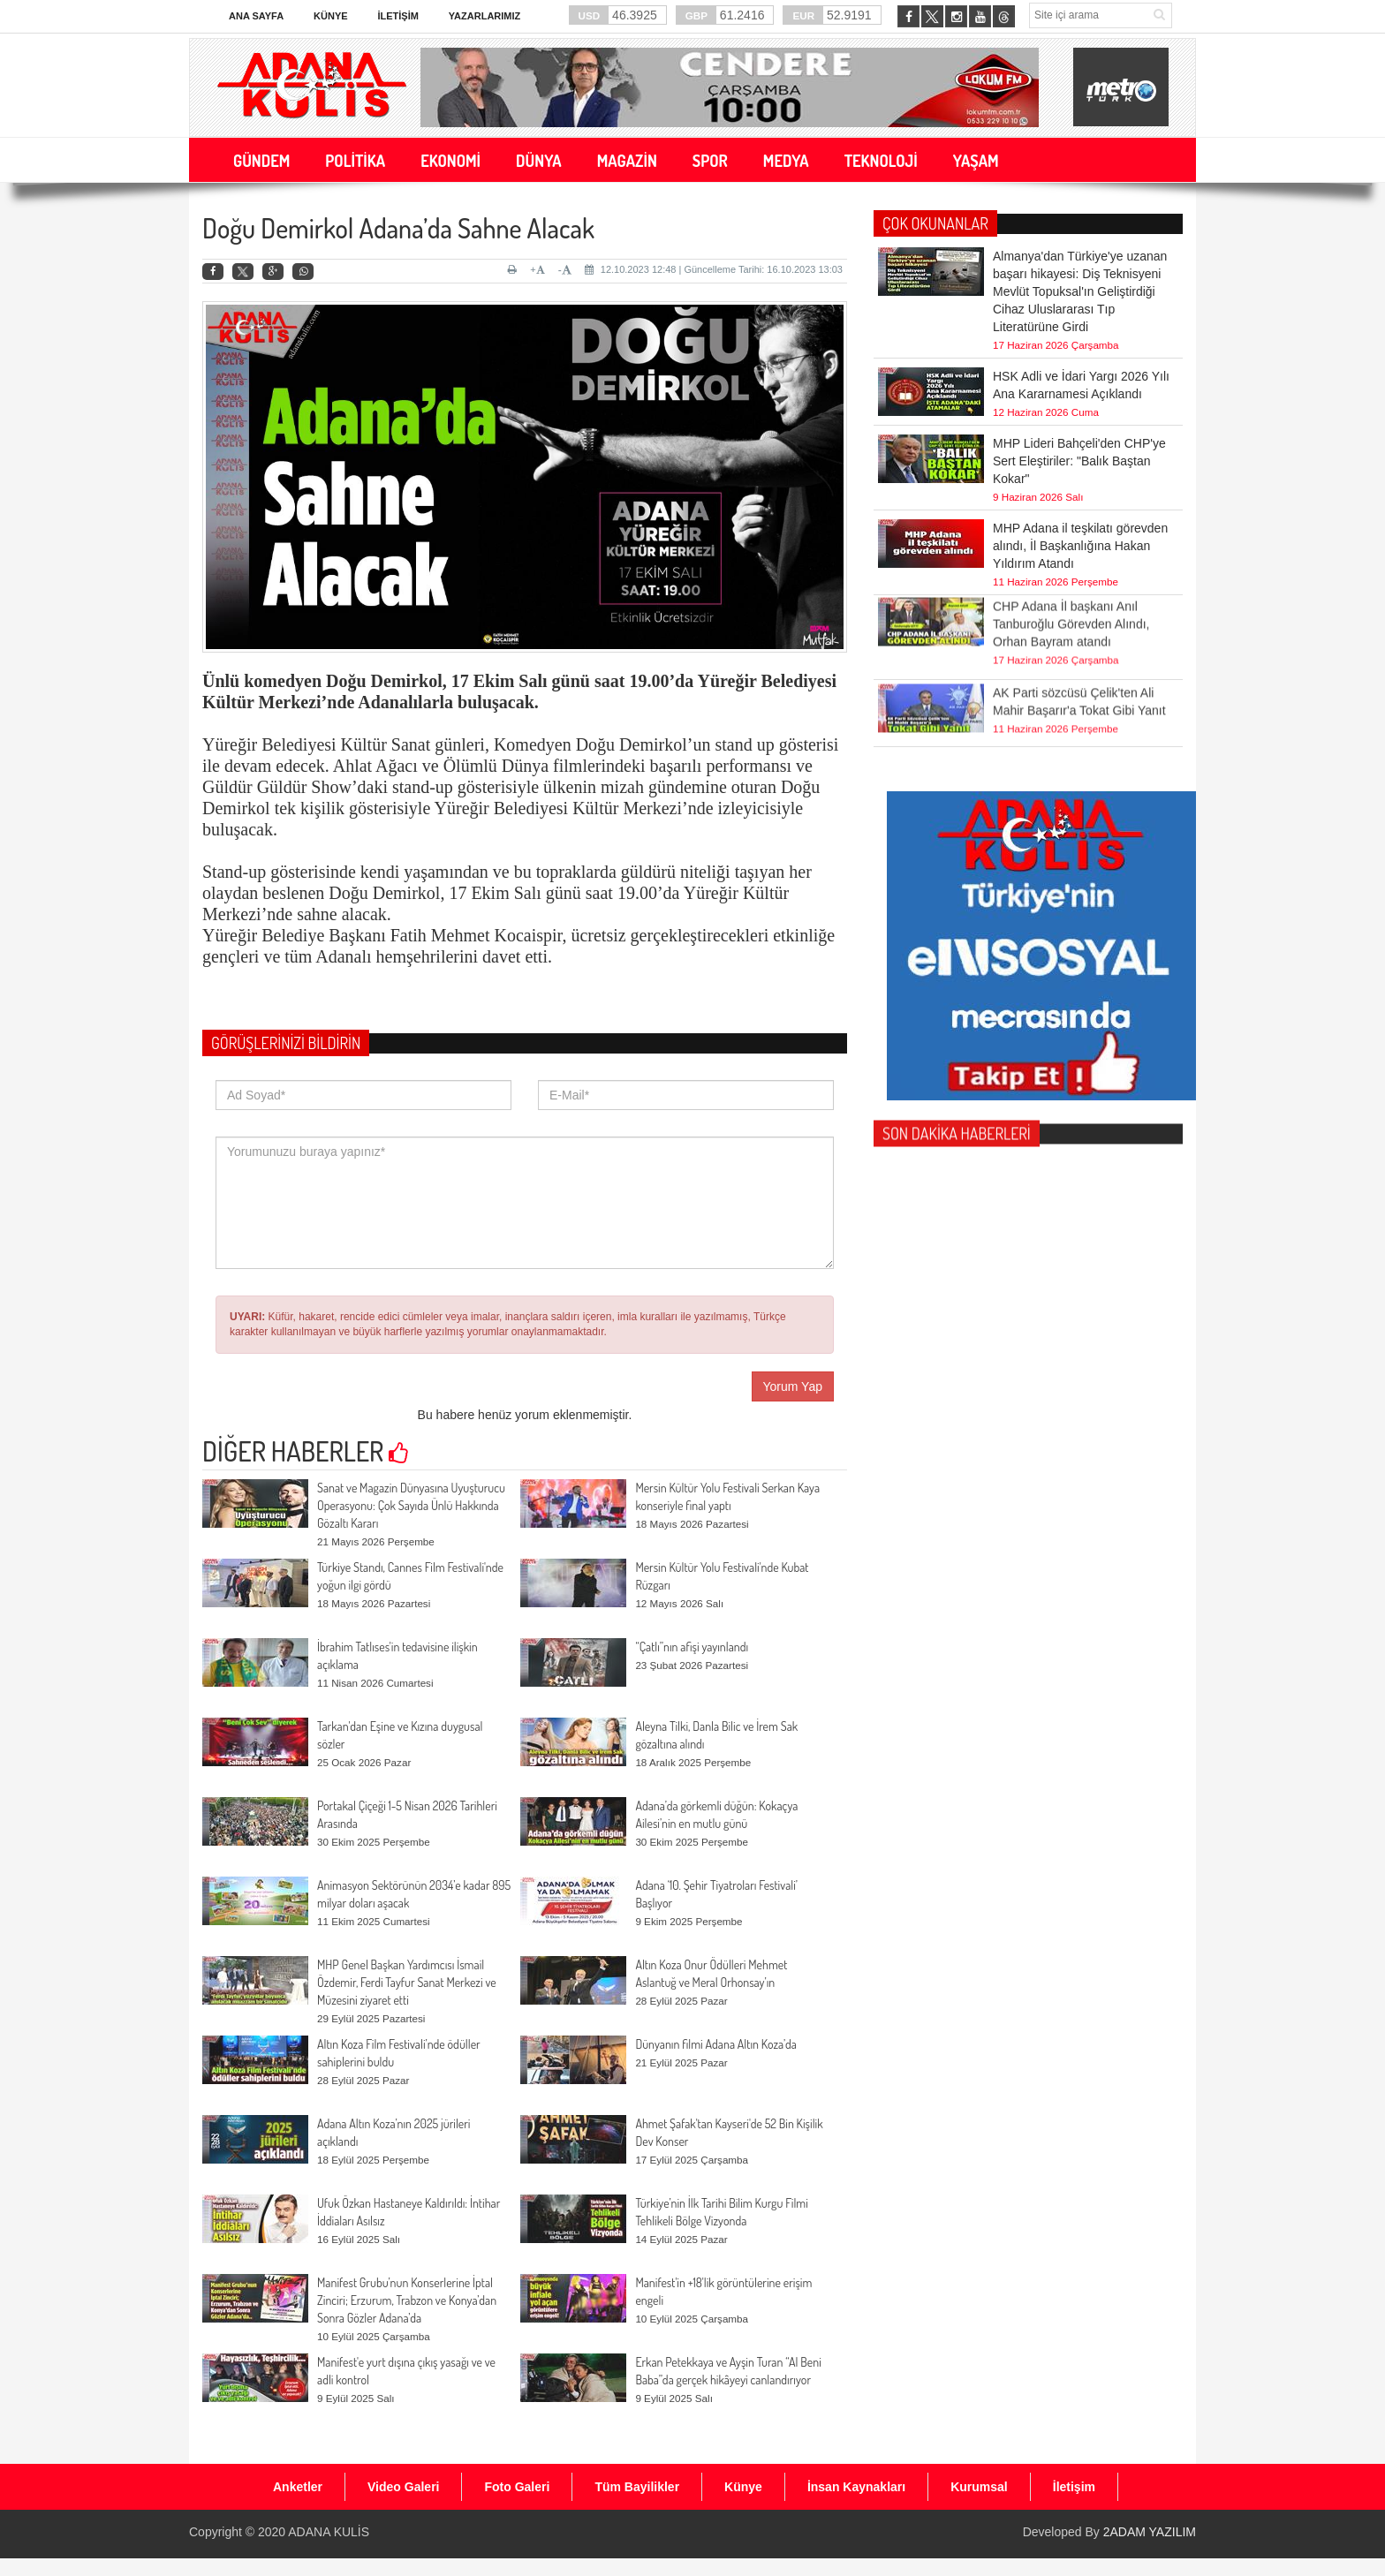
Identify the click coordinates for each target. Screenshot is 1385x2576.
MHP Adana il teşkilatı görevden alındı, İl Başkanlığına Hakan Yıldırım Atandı (1080, 545)
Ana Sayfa (256, 16)
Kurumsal (979, 2487)
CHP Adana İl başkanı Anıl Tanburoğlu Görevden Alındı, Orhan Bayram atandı (1071, 583)
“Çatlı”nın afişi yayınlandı (691, 1646)
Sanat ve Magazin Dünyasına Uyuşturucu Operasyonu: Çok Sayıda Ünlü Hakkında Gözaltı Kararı (411, 1505)
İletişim (397, 16)
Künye (331, 16)
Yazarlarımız (484, 16)
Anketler (297, 2487)
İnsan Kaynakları (856, 2487)
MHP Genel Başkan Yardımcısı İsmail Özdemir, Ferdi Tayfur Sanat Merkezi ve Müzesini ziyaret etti (406, 1982)
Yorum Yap (792, 1386)
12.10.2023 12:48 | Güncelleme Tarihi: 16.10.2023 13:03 (714, 269)
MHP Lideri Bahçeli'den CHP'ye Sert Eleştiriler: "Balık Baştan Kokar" (1079, 461)
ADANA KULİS (328, 2532)
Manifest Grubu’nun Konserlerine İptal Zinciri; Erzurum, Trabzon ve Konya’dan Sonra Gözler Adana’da (406, 2300)
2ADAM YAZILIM (1149, 2532)
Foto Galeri (516, 2487)
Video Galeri (403, 2487)
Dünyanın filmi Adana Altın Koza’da (716, 2043)
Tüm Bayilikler (636, 2487)
